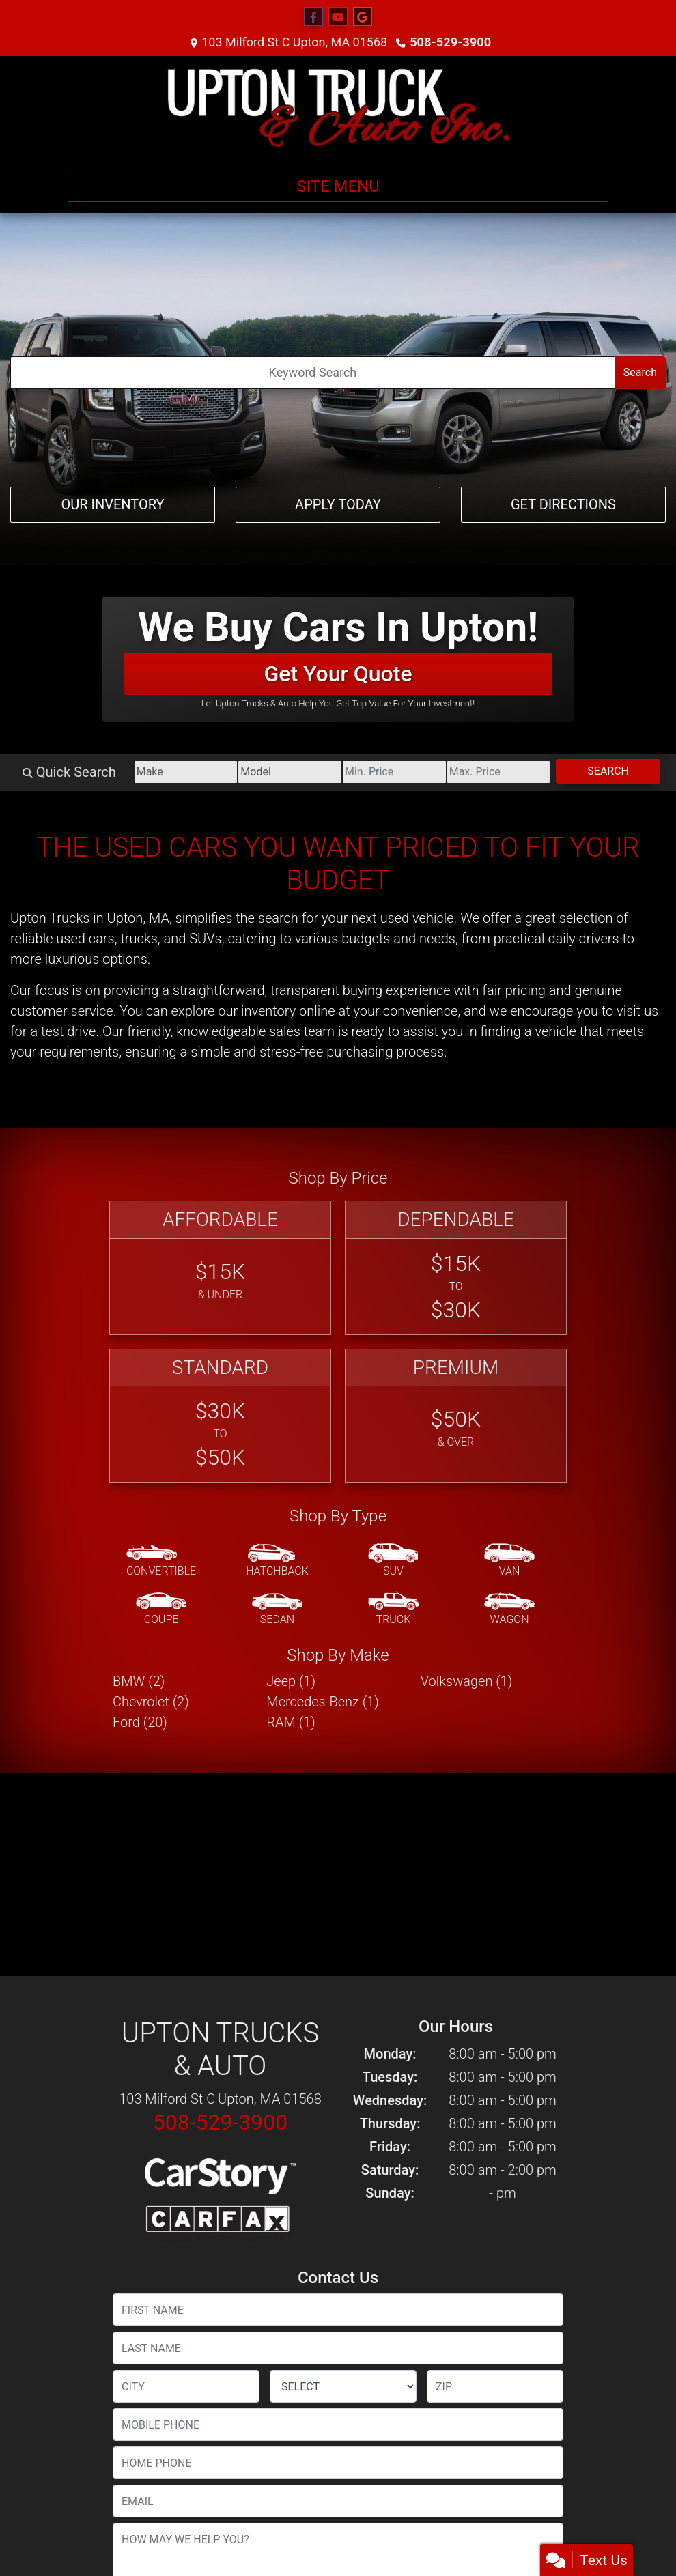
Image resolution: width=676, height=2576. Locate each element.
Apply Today (338, 504)
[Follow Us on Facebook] (313, 17)
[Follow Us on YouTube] (338, 17)
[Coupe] (161, 1609)
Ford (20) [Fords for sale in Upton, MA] (140, 1722)
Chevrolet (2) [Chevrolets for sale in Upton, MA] (151, 1701)
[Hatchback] (277, 1561)
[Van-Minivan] (509, 1561)
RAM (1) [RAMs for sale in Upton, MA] (290, 1722)
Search (640, 372)
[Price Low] (387, 772)
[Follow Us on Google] (362, 17)
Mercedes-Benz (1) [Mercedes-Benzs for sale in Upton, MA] (322, 1701)
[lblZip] (495, 2386)
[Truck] (393, 1609)
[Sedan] (277, 1609)
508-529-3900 (450, 42)
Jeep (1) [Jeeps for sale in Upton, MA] (290, 1681)
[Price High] (494, 772)
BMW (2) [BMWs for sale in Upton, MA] (139, 1681)
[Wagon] (509, 1609)
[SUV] (393, 1561)
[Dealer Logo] (338, 108)
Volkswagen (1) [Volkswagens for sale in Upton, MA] (467, 1681)
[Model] (280, 772)
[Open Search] (312, 372)
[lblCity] (186, 2386)
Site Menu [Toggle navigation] (338, 186)
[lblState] (343, 2386)
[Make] (173, 772)
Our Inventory (112, 504)
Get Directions (563, 504)
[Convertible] (161, 1561)
